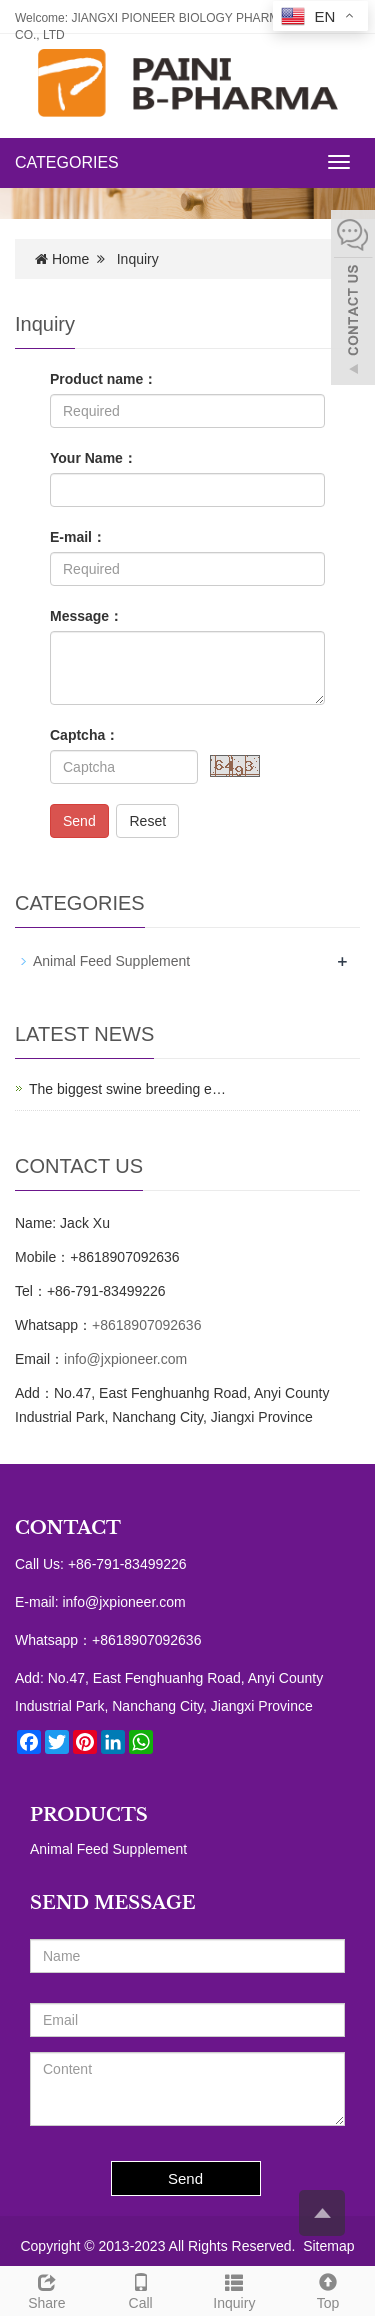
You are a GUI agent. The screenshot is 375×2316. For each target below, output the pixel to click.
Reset (147, 821)
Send (79, 821)
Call (141, 2289)
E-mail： (78, 537)
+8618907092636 (146, 1325)
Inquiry (235, 2289)
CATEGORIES (67, 162)
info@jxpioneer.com (125, 1359)
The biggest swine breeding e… (127, 1089)
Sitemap (328, 2246)
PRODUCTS (89, 1815)
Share (47, 2289)
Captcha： (84, 735)
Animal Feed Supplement (111, 961)
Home (70, 259)
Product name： (103, 379)
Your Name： (93, 458)
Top (328, 2289)
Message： (86, 616)
